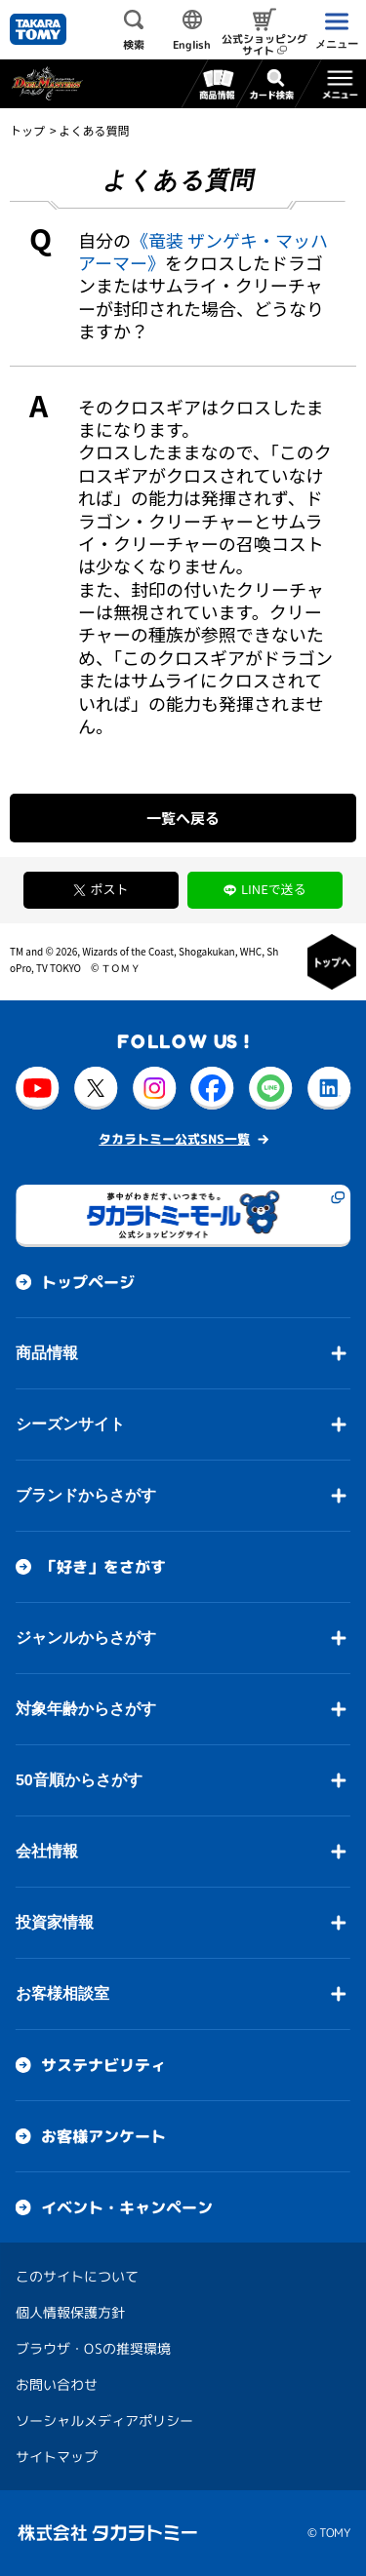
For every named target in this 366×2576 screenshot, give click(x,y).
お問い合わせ (57, 2384)
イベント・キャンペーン (127, 2207)
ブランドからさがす (86, 1495)
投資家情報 (55, 1922)
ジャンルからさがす (86, 1637)
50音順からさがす (79, 1780)
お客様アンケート (103, 2136)
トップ (27, 130)
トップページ (88, 1282)
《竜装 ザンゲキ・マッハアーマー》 (203, 251)
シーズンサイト (70, 1424)
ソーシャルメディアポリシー (104, 2420)
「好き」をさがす (103, 1567)
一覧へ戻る (183, 817)
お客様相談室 (62, 1993)
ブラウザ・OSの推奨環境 (93, 2348)
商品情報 (47, 1353)
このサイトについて (77, 2276)
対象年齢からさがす (86, 1708)
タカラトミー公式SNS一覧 (174, 1139)
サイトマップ (57, 2456)
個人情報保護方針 (70, 2312)
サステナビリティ (103, 2065)
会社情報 (47, 1851)
